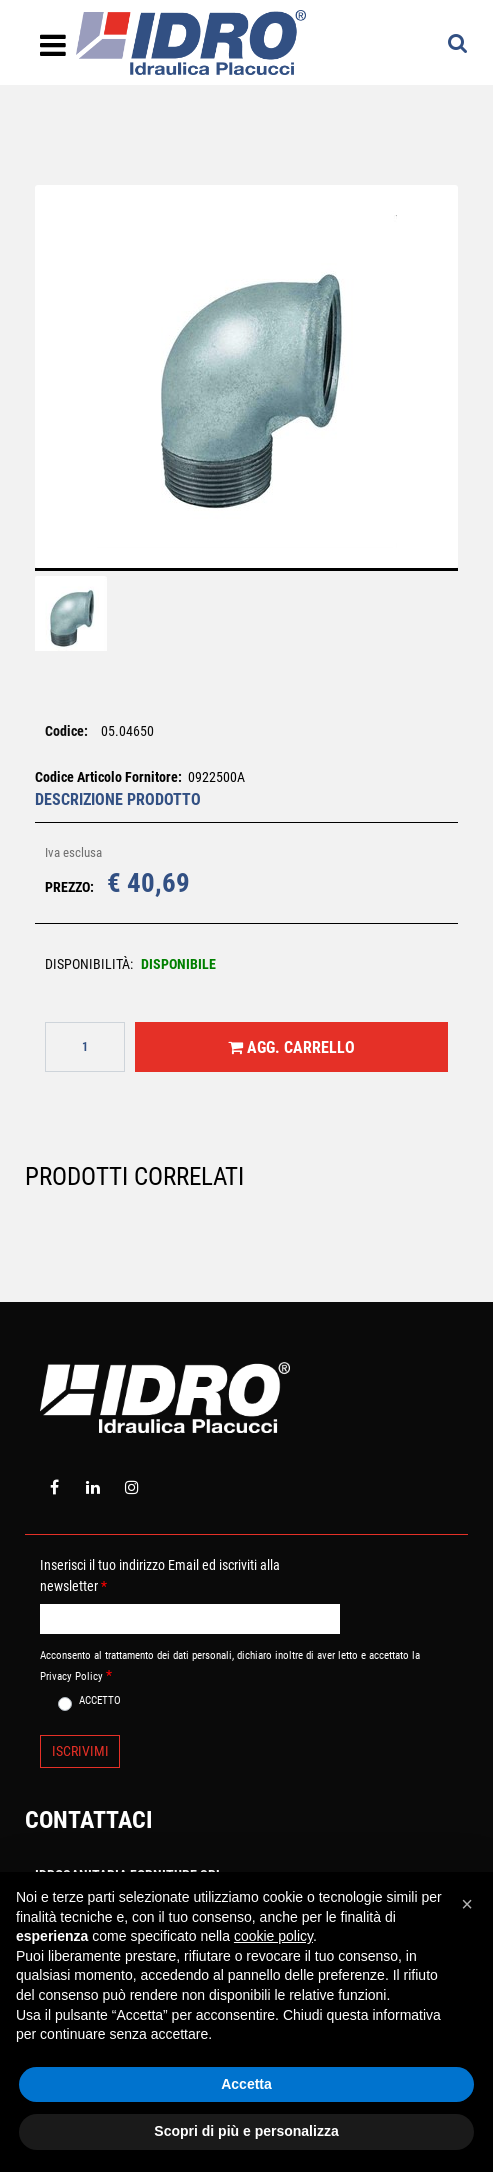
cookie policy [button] (273, 1936)
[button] (247, 390)
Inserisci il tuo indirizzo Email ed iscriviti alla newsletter (160, 1575)
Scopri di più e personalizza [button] (246, 2131)
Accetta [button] (246, 2084)
